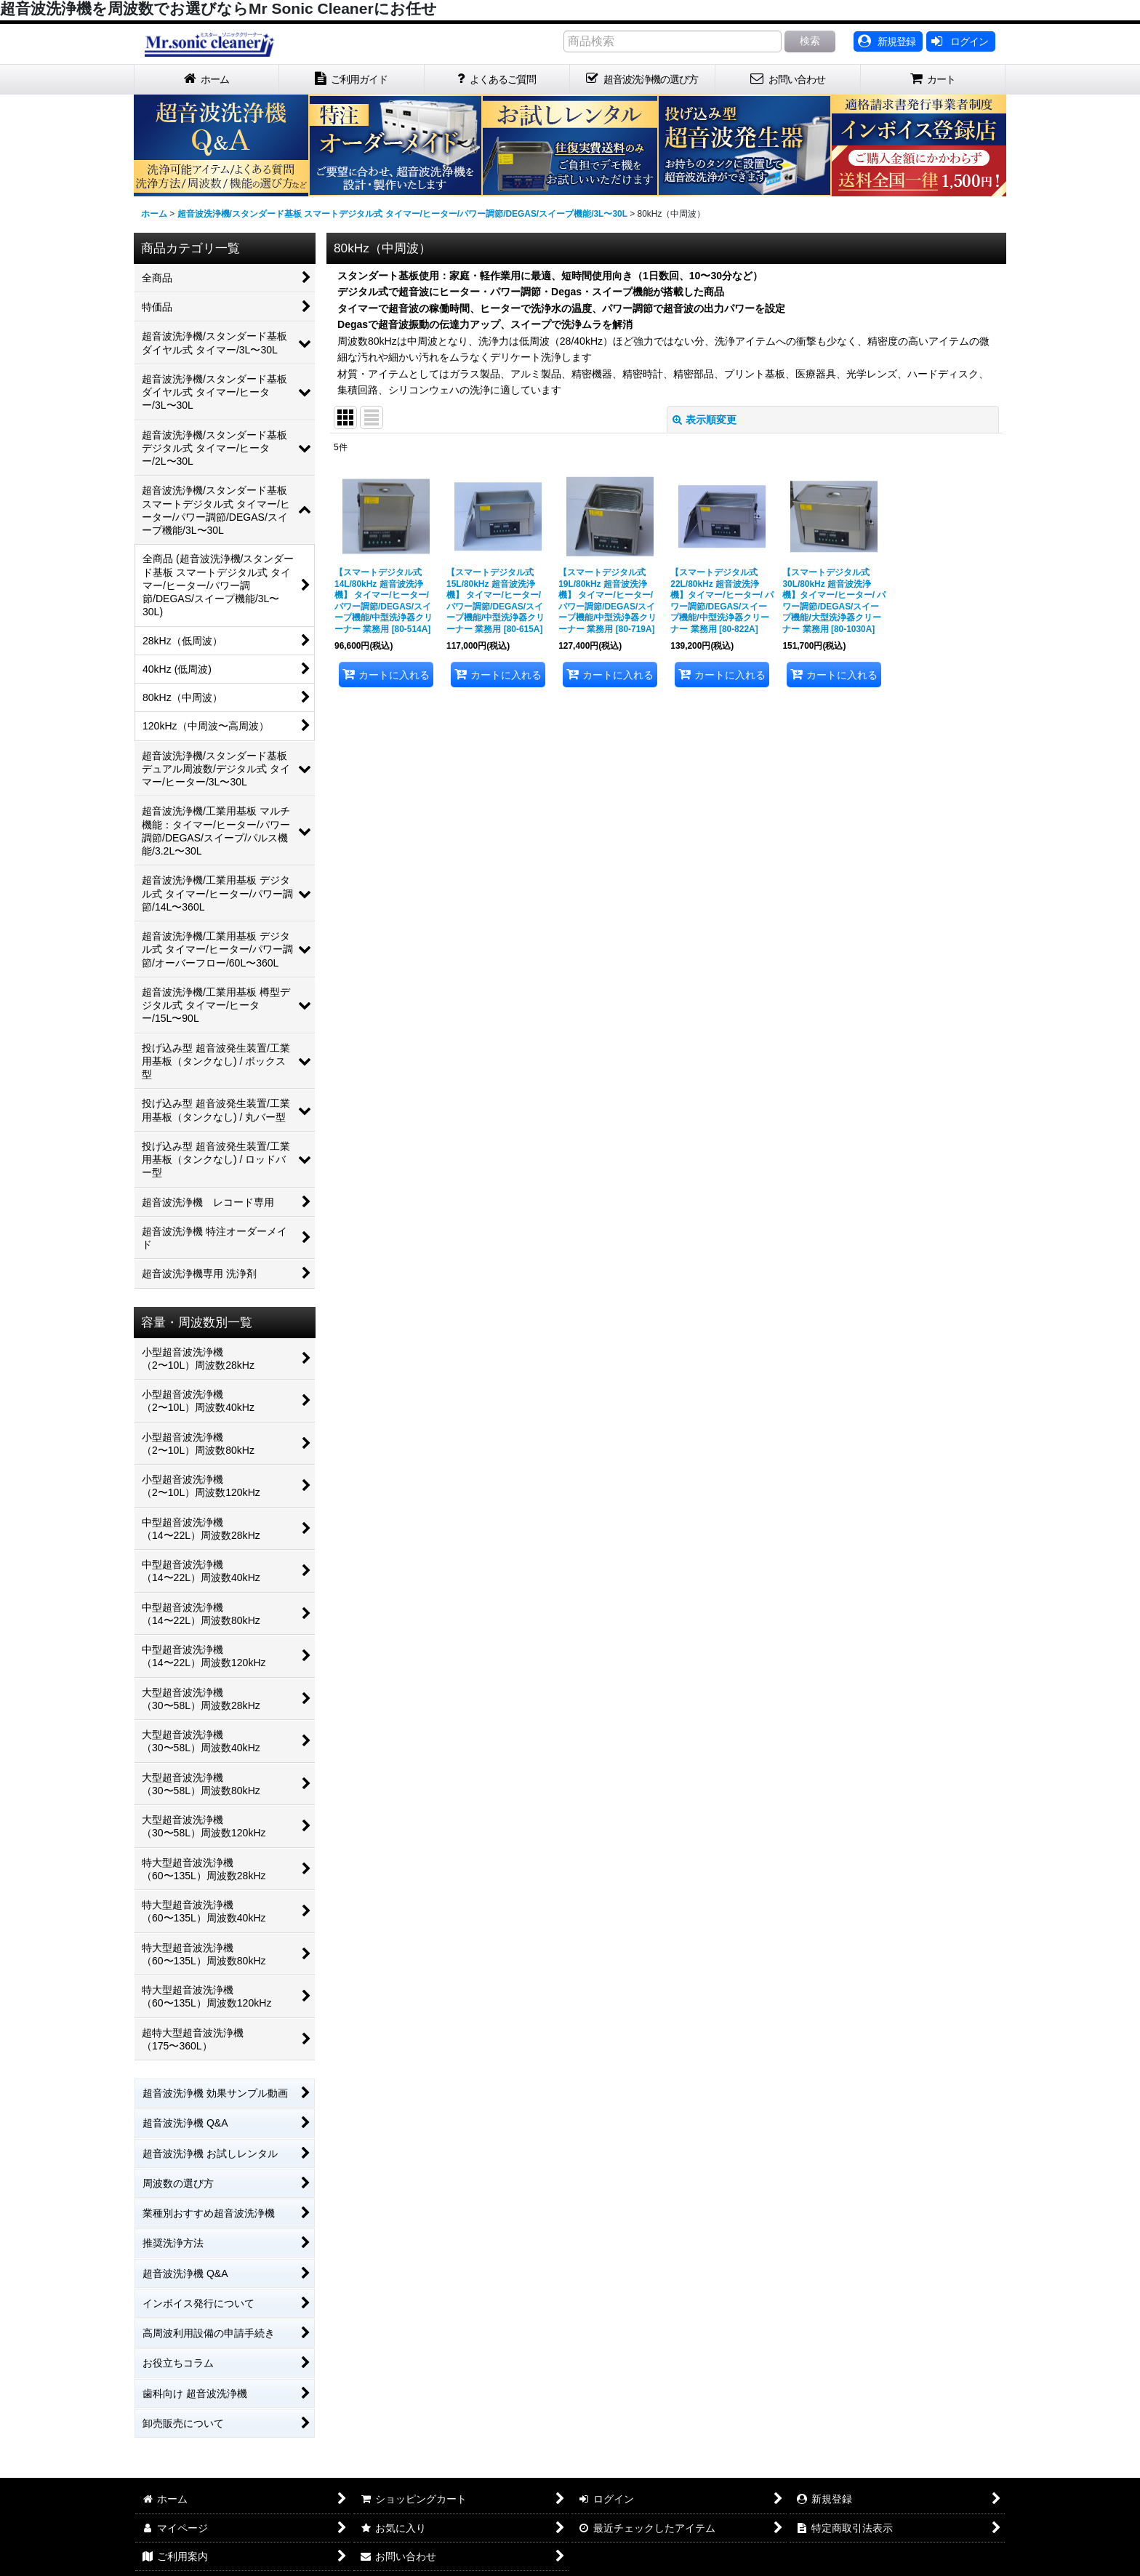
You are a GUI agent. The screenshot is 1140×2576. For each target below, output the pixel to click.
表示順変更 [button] (704, 419)
